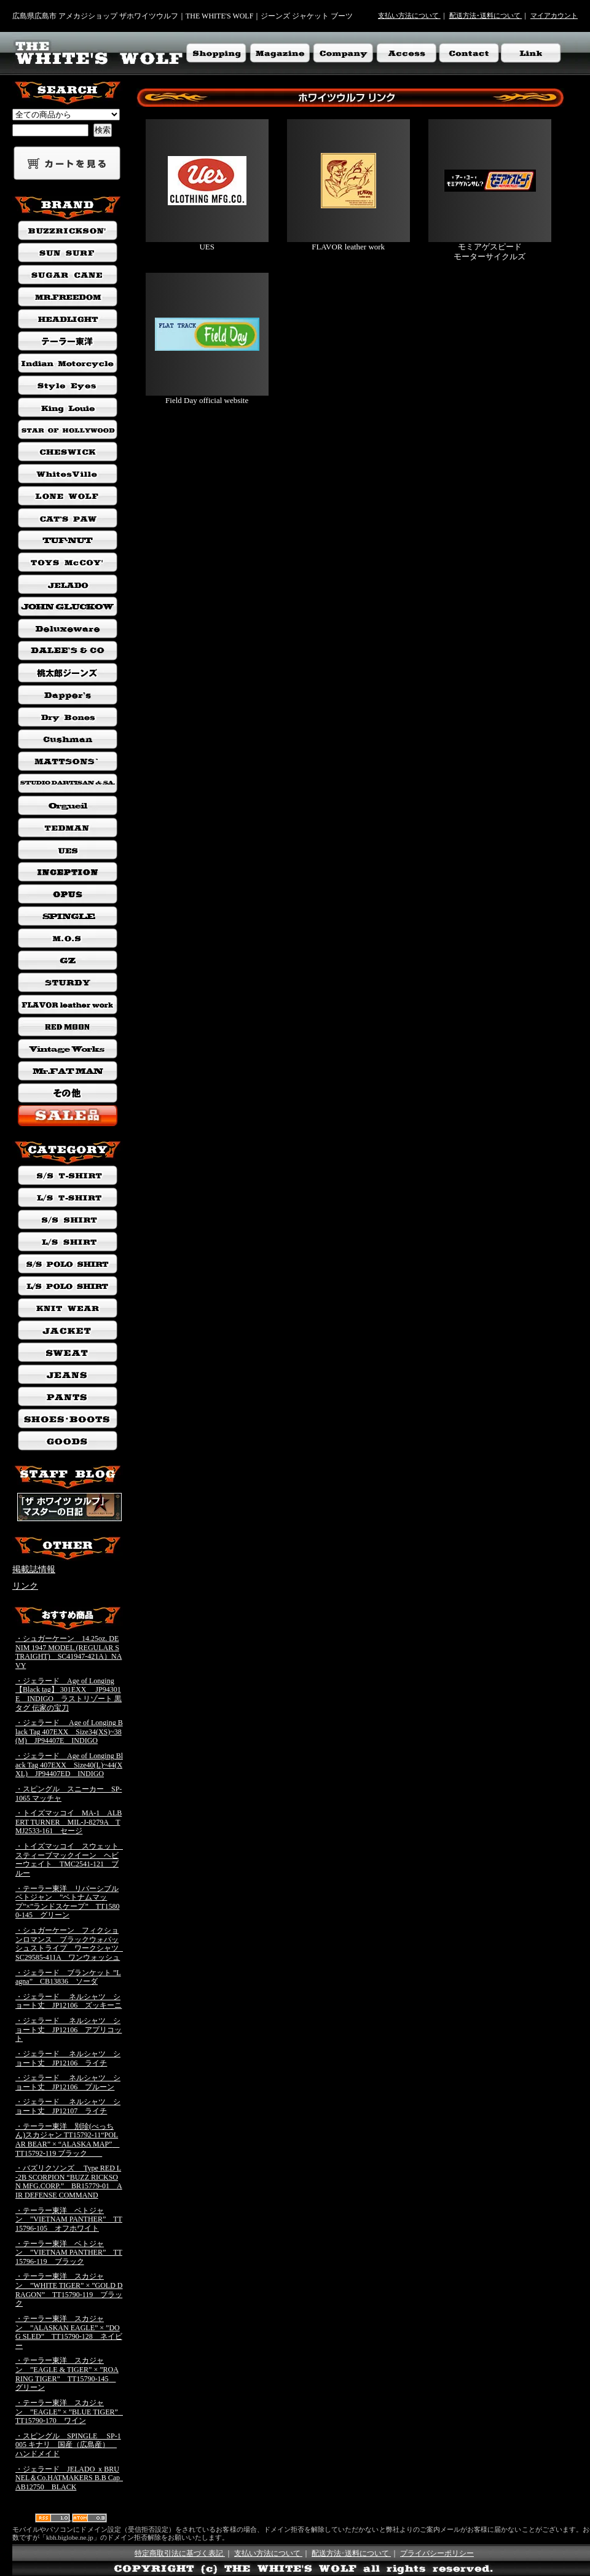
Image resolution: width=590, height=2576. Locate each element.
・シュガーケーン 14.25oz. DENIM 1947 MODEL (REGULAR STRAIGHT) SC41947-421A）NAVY (68, 1652)
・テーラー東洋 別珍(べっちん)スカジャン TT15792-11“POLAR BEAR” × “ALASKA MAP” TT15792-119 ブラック (67, 2140)
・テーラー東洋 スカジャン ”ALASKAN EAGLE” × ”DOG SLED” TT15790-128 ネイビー (68, 2332)
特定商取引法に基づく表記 (180, 2553)
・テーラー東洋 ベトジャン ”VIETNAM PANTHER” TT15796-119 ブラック (68, 2252)
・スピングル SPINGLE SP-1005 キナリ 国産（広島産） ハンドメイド (68, 2445)
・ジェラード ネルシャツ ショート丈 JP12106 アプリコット (68, 2029)
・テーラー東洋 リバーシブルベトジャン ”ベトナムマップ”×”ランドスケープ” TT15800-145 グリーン (67, 1902)
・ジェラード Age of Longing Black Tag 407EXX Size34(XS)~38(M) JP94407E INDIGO (69, 1731)
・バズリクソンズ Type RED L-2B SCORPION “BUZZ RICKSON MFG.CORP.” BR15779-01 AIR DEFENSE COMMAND (68, 2181)
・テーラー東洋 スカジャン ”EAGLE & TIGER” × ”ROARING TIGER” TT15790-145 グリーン (67, 2374)
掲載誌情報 (33, 1569)
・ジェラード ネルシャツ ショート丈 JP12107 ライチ (67, 2106)
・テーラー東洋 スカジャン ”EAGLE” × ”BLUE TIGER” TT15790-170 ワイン (70, 2411)
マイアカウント (554, 15)
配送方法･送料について (485, 15)
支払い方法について (409, 15)
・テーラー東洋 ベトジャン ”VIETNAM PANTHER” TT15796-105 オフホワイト (68, 2219)
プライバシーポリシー (437, 2553)
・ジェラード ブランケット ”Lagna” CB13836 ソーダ (68, 1977)
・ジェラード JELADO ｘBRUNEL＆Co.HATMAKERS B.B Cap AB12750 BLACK (71, 2478)
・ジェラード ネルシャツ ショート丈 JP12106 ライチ (67, 2058)
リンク (25, 1586)
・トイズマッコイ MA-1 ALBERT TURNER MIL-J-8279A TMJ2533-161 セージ (68, 1822)
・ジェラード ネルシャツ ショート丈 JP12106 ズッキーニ (68, 2001)
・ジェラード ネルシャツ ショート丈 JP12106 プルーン (67, 2082)
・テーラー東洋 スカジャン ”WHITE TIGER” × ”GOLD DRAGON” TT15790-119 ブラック (69, 2290)
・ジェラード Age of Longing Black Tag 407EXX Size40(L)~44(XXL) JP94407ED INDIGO (69, 1765)
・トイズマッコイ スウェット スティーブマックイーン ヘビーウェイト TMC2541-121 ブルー (70, 1859)
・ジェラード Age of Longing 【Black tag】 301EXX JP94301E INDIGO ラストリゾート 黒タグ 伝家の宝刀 (68, 1694)
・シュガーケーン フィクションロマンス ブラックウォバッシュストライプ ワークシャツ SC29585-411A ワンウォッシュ (70, 1944)
